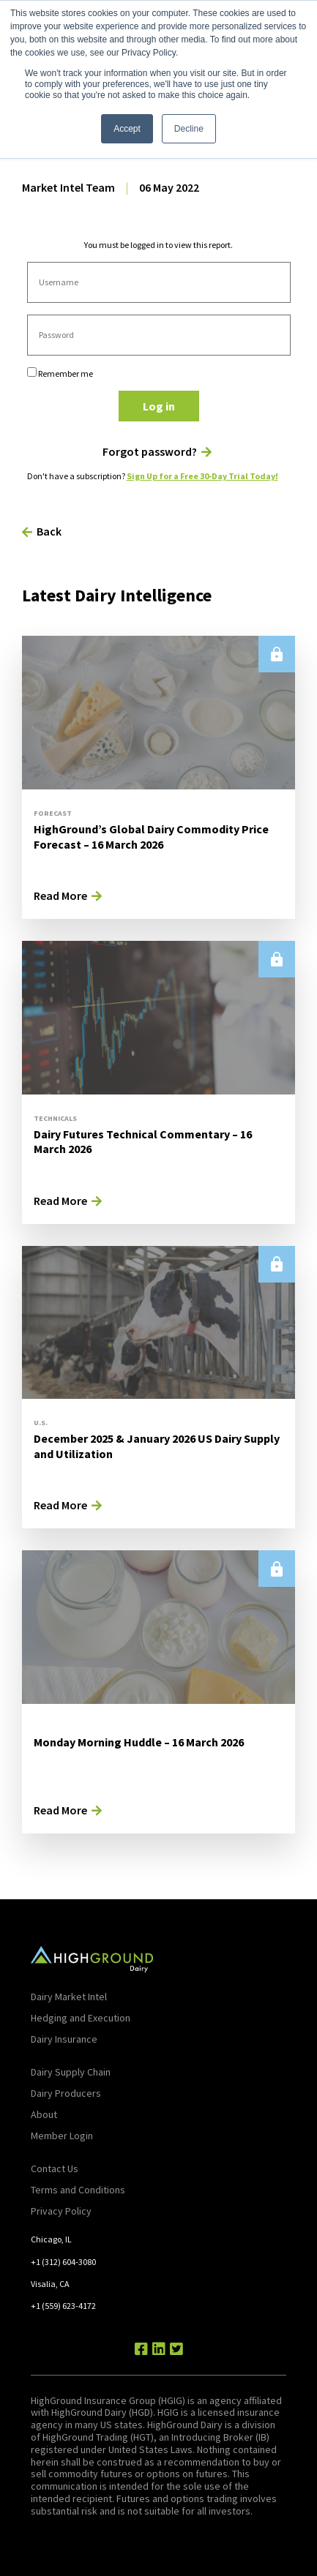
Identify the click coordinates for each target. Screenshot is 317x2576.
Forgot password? (149, 452)
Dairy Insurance (64, 2039)
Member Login (62, 2135)
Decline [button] (189, 129)
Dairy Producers (66, 2093)
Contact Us (54, 2168)
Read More (60, 895)
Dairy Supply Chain (71, 2072)
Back (49, 531)
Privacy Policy (61, 2211)
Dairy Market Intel (69, 1996)
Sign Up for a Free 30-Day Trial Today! (202, 475)
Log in (159, 406)
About (44, 2114)
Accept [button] (127, 129)
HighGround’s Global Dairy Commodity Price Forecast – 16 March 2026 (151, 837)
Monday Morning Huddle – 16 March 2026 (139, 1742)
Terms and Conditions (78, 2189)
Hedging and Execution (80, 2017)
